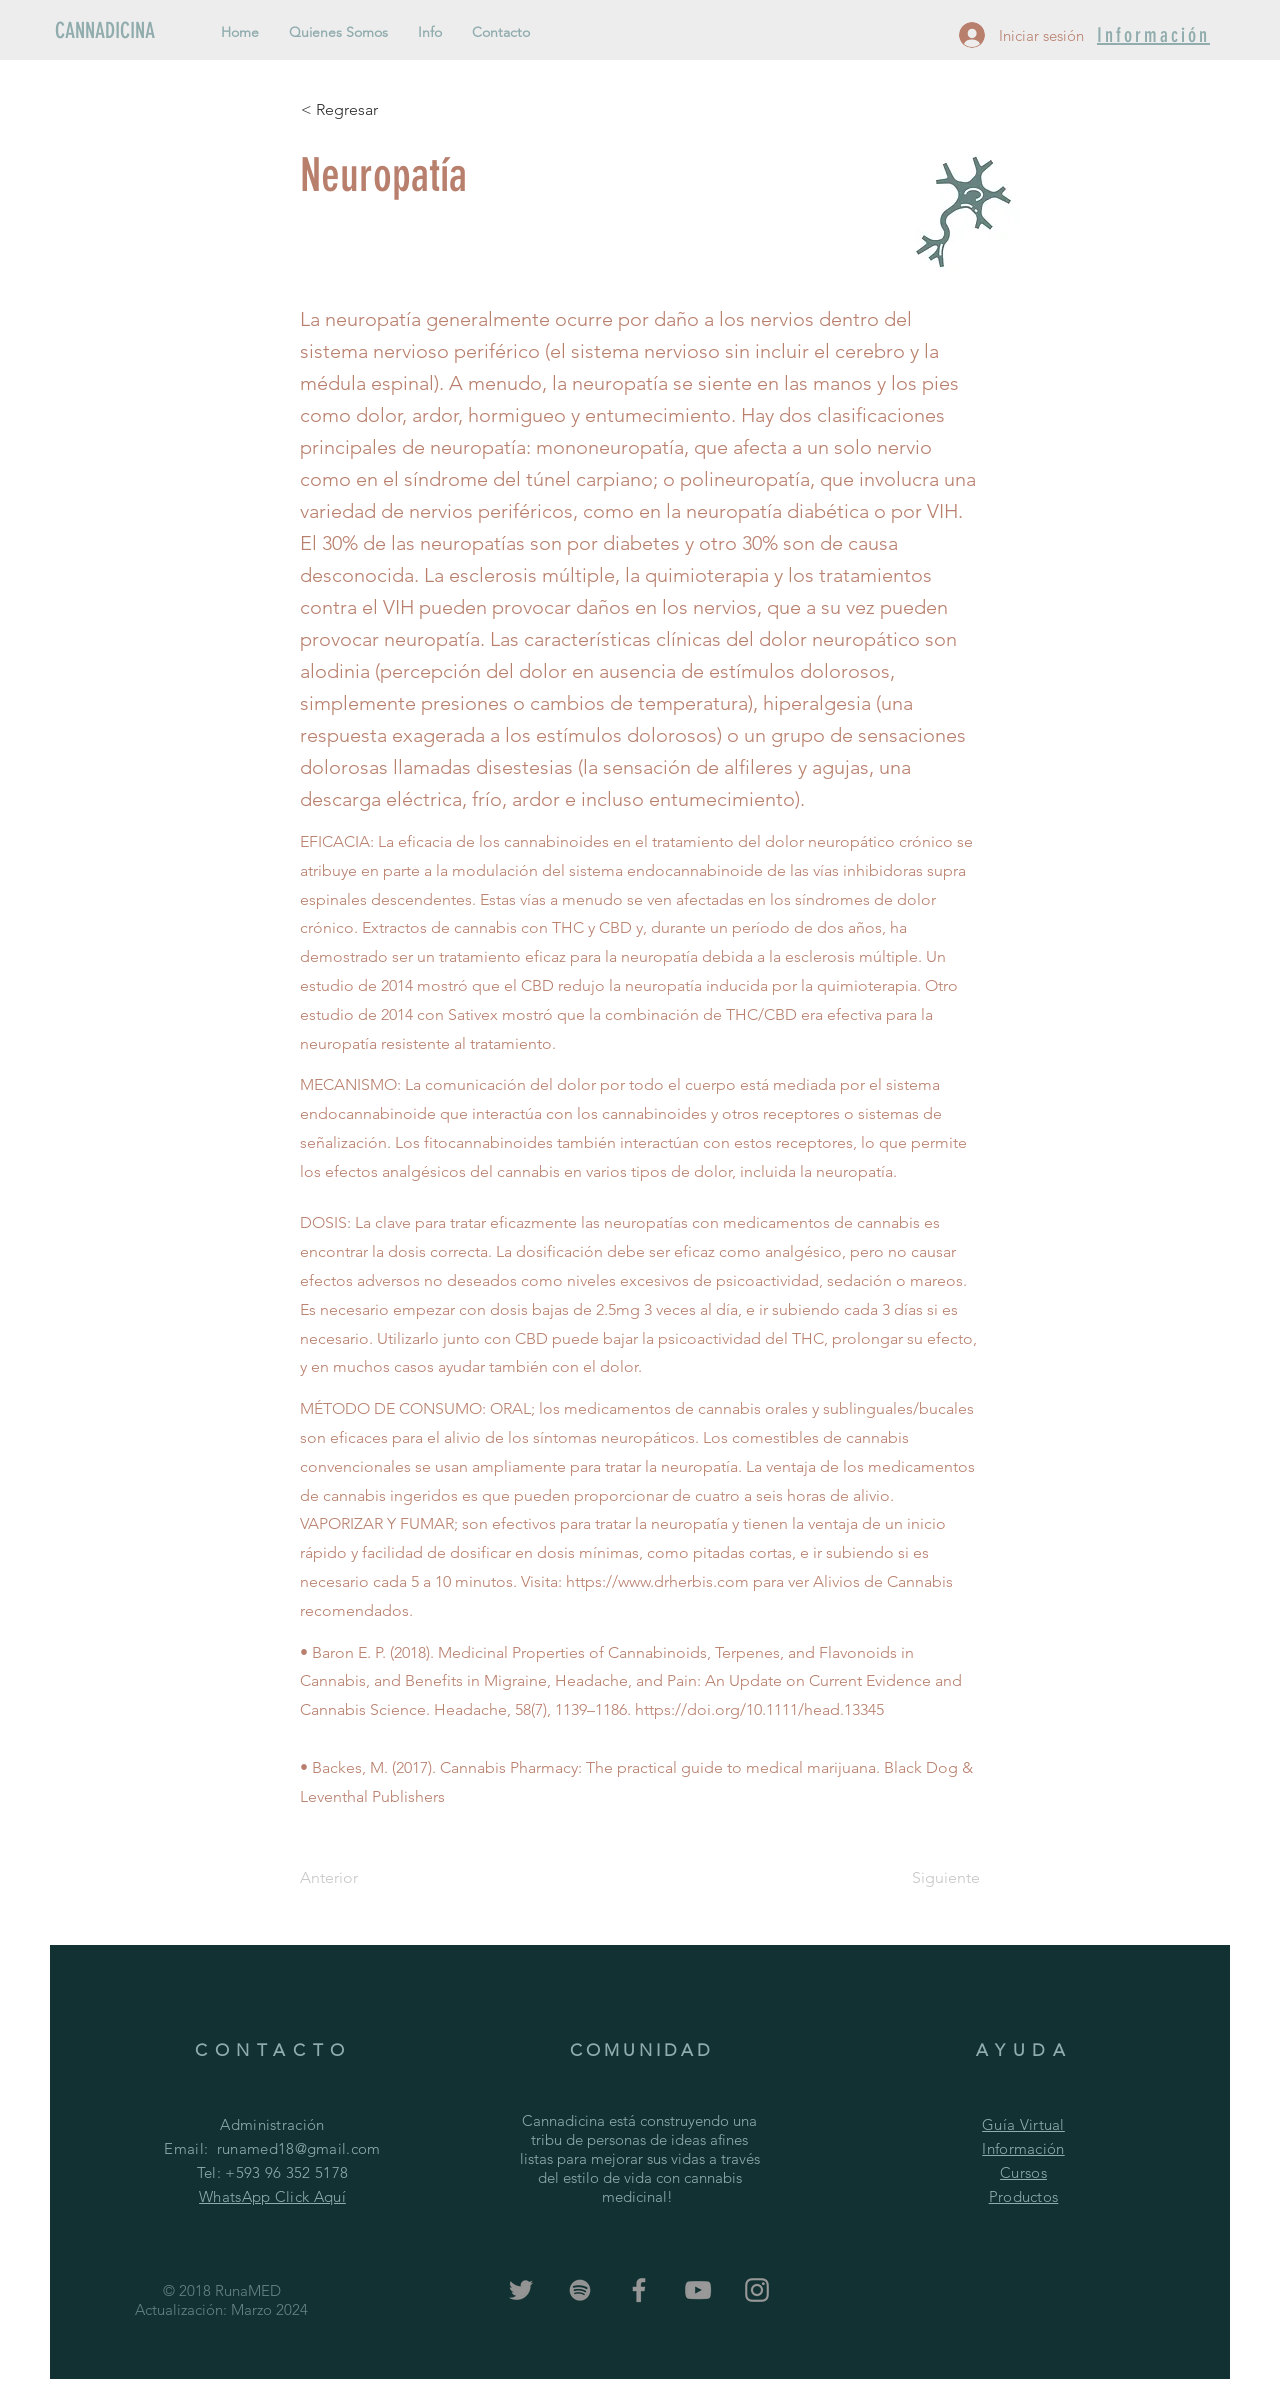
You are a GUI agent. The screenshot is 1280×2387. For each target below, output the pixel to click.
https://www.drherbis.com (657, 1581)
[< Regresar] (367, 110)
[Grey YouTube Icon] (698, 2290)
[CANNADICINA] (122, 31)
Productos (1024, 2196)
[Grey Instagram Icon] (757, 2290)
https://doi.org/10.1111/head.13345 (759, 1709)
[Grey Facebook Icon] (639, 2290)
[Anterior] (366, 1878)
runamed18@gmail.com (299, 2148)
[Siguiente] (930, 1878)
